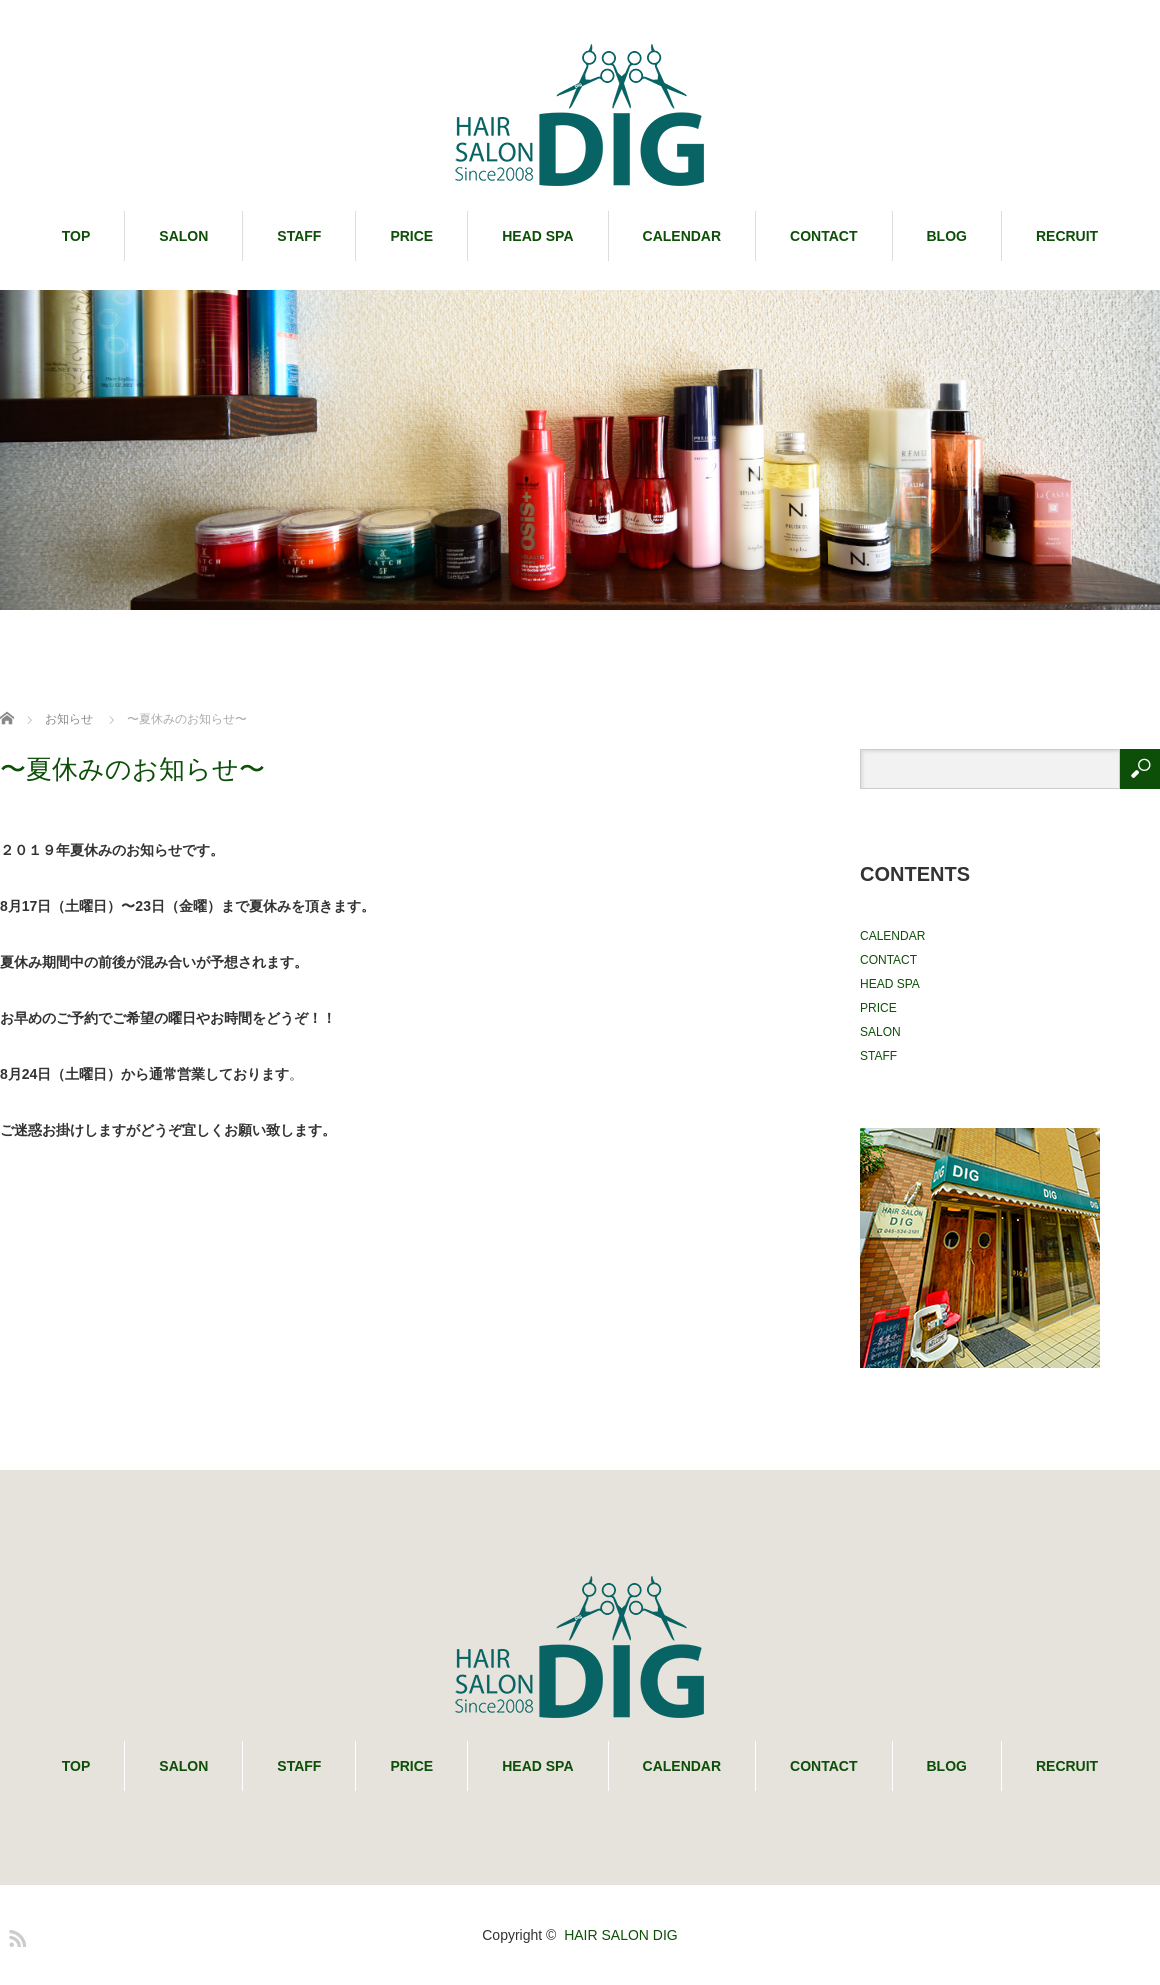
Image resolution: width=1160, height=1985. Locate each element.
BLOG (947, 236)
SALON (183, 236)
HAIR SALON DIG (621, 1935)
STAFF (299, 236)
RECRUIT (1067, 236)
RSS (15, 1935)
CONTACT (823, 236)
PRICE (411, 236)
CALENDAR (682, 236)
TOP (76, 236)
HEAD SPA (537, 236)
